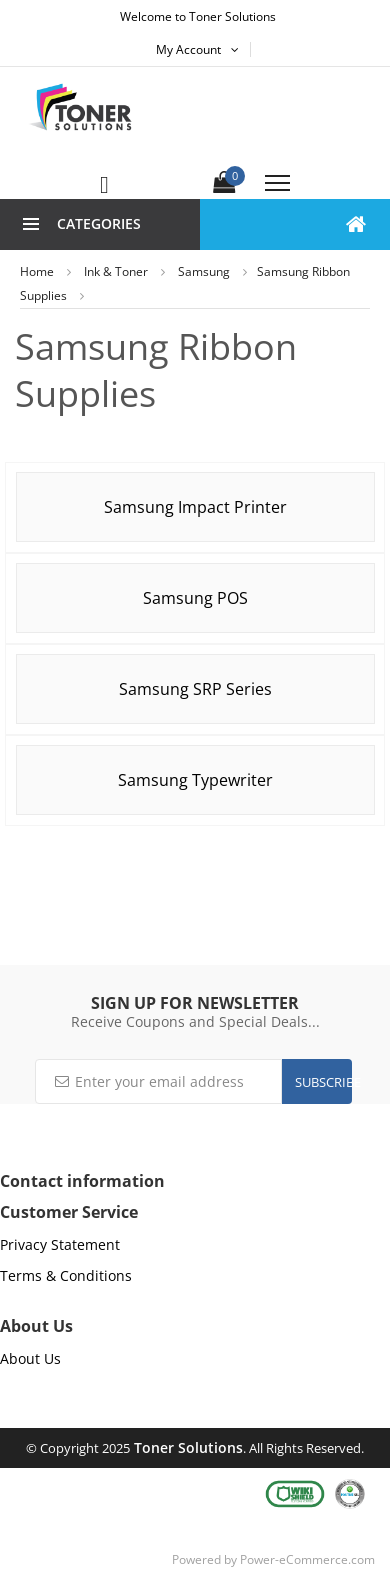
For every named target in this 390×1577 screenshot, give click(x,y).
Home (37, 271)
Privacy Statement (60, 1244)
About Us (30, 1358)
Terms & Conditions (66, 1275)
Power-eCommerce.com (307, 1559)
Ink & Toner (116, 271)
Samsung (204, 271)
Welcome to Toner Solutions (198, 16)
